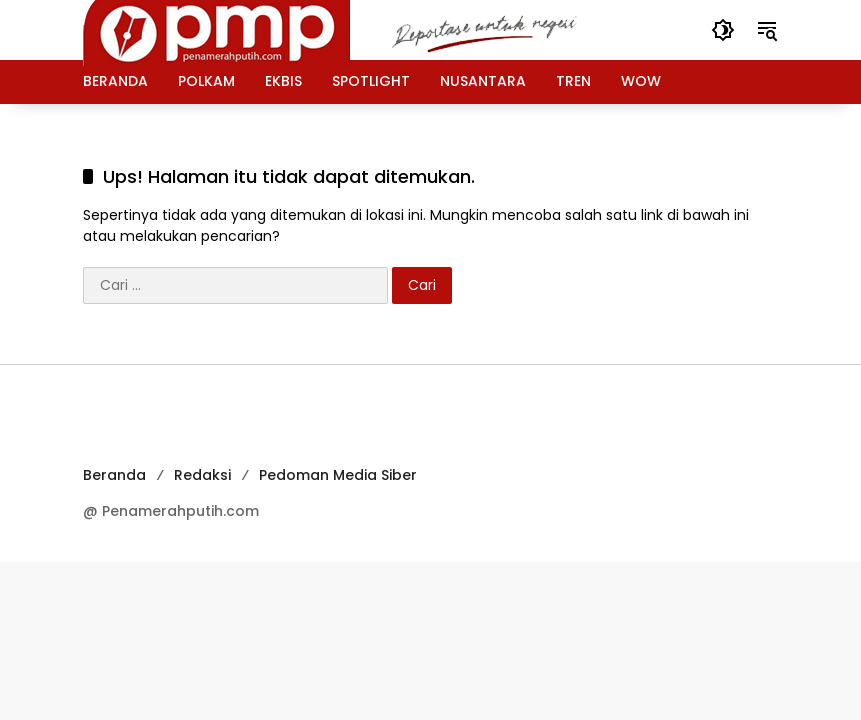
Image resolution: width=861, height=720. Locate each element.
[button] (723, 30)
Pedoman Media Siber (338, 475)
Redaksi (202, 475)
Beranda (114, 475)
